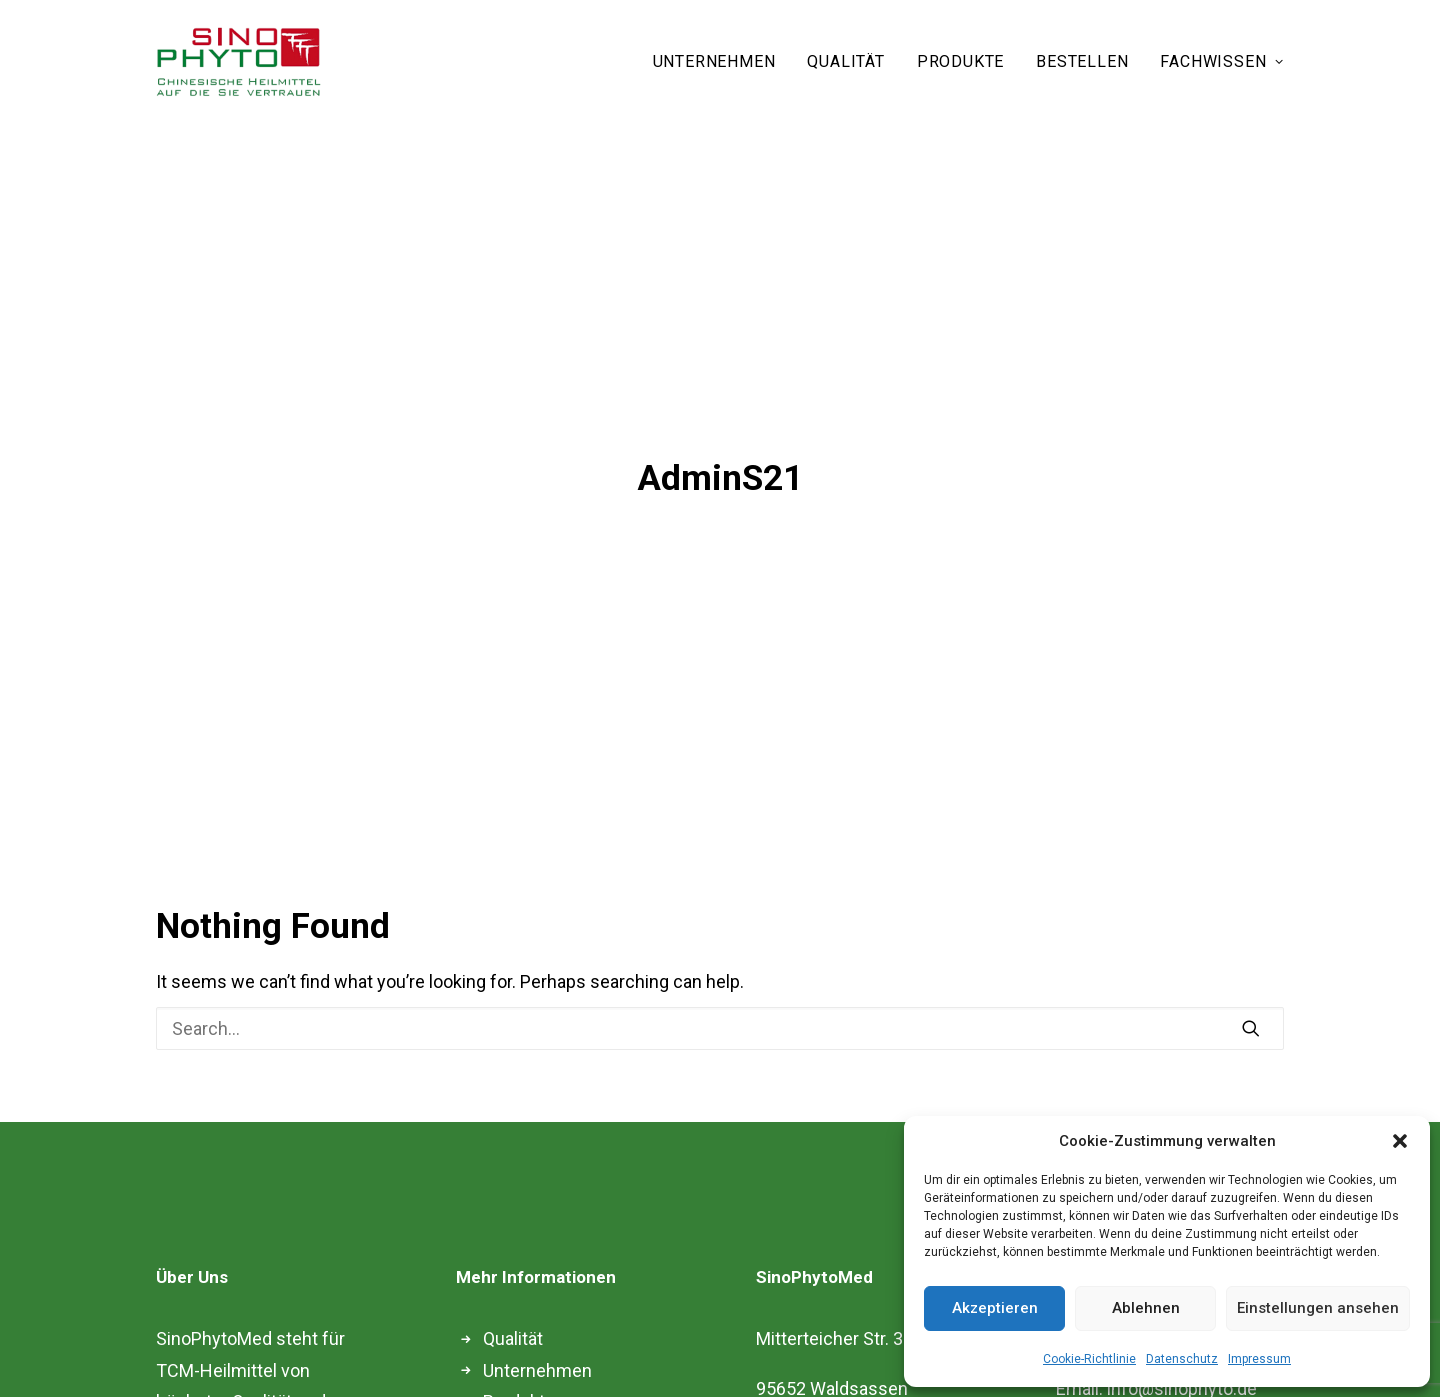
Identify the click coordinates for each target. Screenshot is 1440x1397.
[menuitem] (721, 62)
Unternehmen (537, 1286)
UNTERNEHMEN (714, 61)
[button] (1400, 1141)
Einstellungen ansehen (1318, 1308)
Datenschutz (1182, 1359)
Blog (500, 1381)
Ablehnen (1146, 1308)
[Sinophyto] (238, 62)
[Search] (720, 944)
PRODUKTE (960, 61)
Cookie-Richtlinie (1089, 1359)
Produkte (519, 1318)
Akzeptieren (995, 1308)
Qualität (513, 1255)
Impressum (1259, 1359)
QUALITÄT (845, 61)
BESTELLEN (1082, 61)
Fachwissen (531, 1349)
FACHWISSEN (1222, 61)
